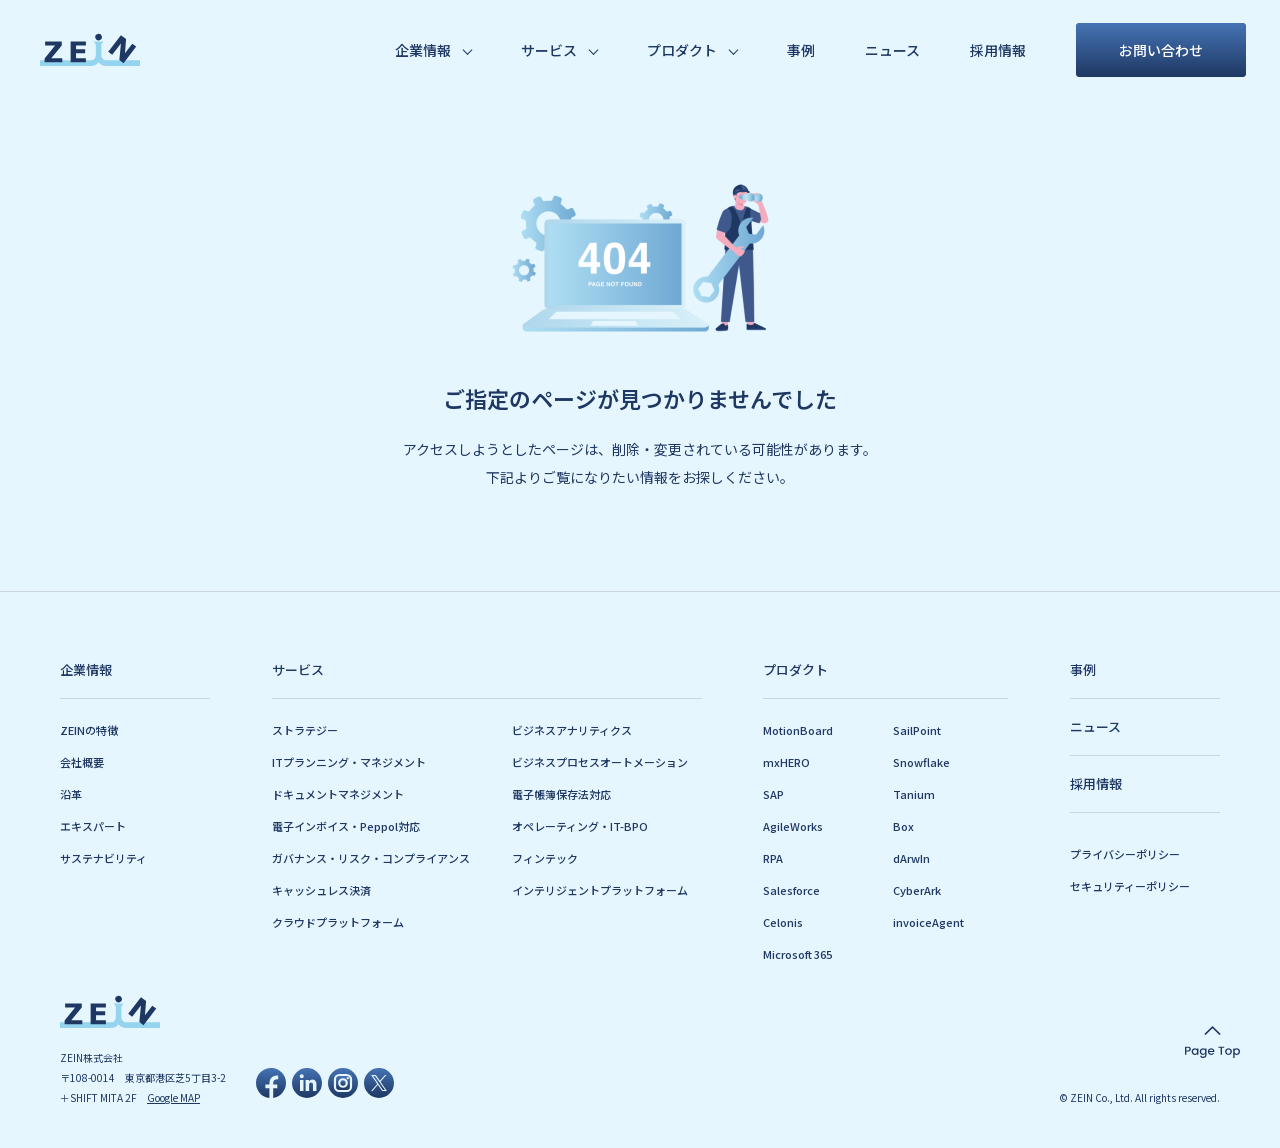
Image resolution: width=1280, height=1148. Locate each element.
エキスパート (93, 826)
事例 (801, 50)
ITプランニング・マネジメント (349, 762)
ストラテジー (305, 730)
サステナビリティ (103, 858)
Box (903, 826)
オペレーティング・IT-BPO (580, 826)
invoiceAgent (928, 922)
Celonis (783, 922)
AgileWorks (793, 826)
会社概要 (82, 762)
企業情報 (423, 50)
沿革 (71, 794)
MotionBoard (798, 730)
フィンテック (545, 858)
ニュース (892, 50)
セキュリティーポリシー (1130, 886)
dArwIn (911, 858)
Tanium (914, 794)
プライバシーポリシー (1125, 854)
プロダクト (682, 50)
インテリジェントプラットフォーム (600, 890)
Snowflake (921, 762)
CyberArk (917, 890)
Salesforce (791, 890)
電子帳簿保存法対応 (561, 794)
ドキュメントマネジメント (338, 794)
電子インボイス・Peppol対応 (346, 826)
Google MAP (173, 1097)
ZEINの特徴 (89, 730)
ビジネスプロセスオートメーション (600, 762)
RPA (773, 858)
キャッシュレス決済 (321, 890)
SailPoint (917, 730)
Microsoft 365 (797, 954)
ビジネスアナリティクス (572, 730)
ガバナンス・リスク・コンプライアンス (371, 858)
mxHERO (786, 762)
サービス (549, 50)
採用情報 (998, 50)
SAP (773, 794)
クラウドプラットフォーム (338, 922)
